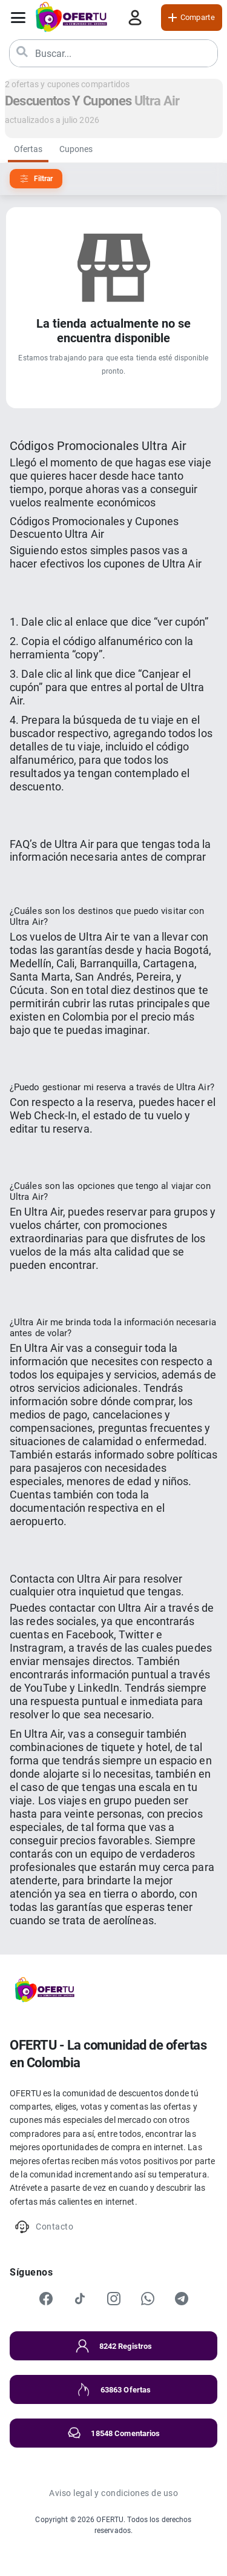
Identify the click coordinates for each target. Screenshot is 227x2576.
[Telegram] (181, 2298)
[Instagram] (113, 2298)
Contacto (44, 2226)
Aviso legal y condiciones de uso (113, 2493)
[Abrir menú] (18, 17)
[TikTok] (80, 2298)
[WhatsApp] (147, 2298)
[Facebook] (46, 2298)
